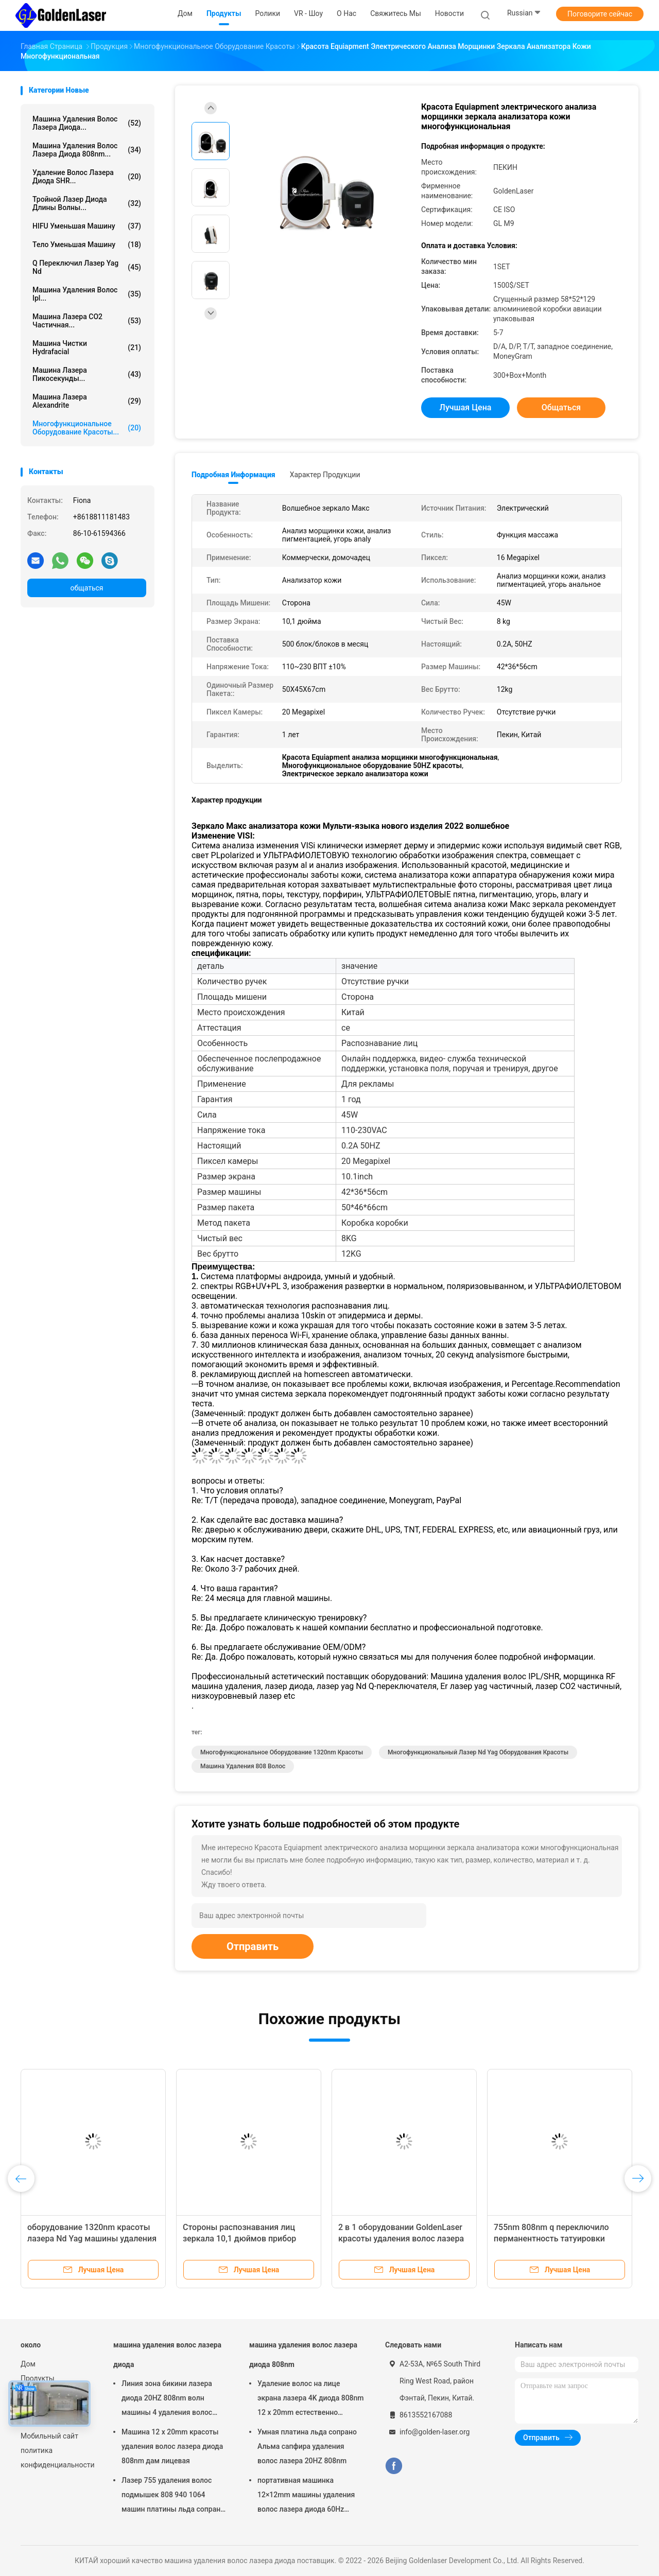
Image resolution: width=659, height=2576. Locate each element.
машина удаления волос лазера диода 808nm (303, 2355)
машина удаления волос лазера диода (167, 2355)
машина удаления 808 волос (242, 1766)
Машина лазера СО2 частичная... (86, 320)
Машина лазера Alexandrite (86, 401)
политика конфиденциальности (57, 2457)
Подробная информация (233, 475)
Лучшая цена (466, 407)
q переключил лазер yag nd (86, 267)
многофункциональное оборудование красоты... (86, 428)
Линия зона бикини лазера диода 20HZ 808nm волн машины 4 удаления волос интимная (167, 2399)
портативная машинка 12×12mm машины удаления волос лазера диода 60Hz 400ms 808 (306, 2496)
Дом (28, 2364)
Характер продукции (325, 475)
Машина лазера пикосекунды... (86, 374)
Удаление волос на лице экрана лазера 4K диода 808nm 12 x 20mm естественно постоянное (310, 2399)
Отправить (253, 1946)
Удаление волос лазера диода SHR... (86, 176)
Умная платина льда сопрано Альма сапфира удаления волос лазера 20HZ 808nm (307, 2446)
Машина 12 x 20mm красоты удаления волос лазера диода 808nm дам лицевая (172, 2446)
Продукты (38, 2378)
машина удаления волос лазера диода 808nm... (86, 150)
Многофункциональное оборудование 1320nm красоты (281, 1752)
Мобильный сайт (49, 2436)
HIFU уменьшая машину (86, 226)
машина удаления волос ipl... (86, 294)
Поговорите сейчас (599, 14)
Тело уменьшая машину (86, 244)
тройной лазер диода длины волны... (86, 203)
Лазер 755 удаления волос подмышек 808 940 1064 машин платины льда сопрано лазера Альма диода (173, 2496)
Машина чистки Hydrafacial (86, 347)
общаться (86, 588)
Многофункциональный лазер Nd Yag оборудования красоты (478, 1752)
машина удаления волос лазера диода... (86, 123)
